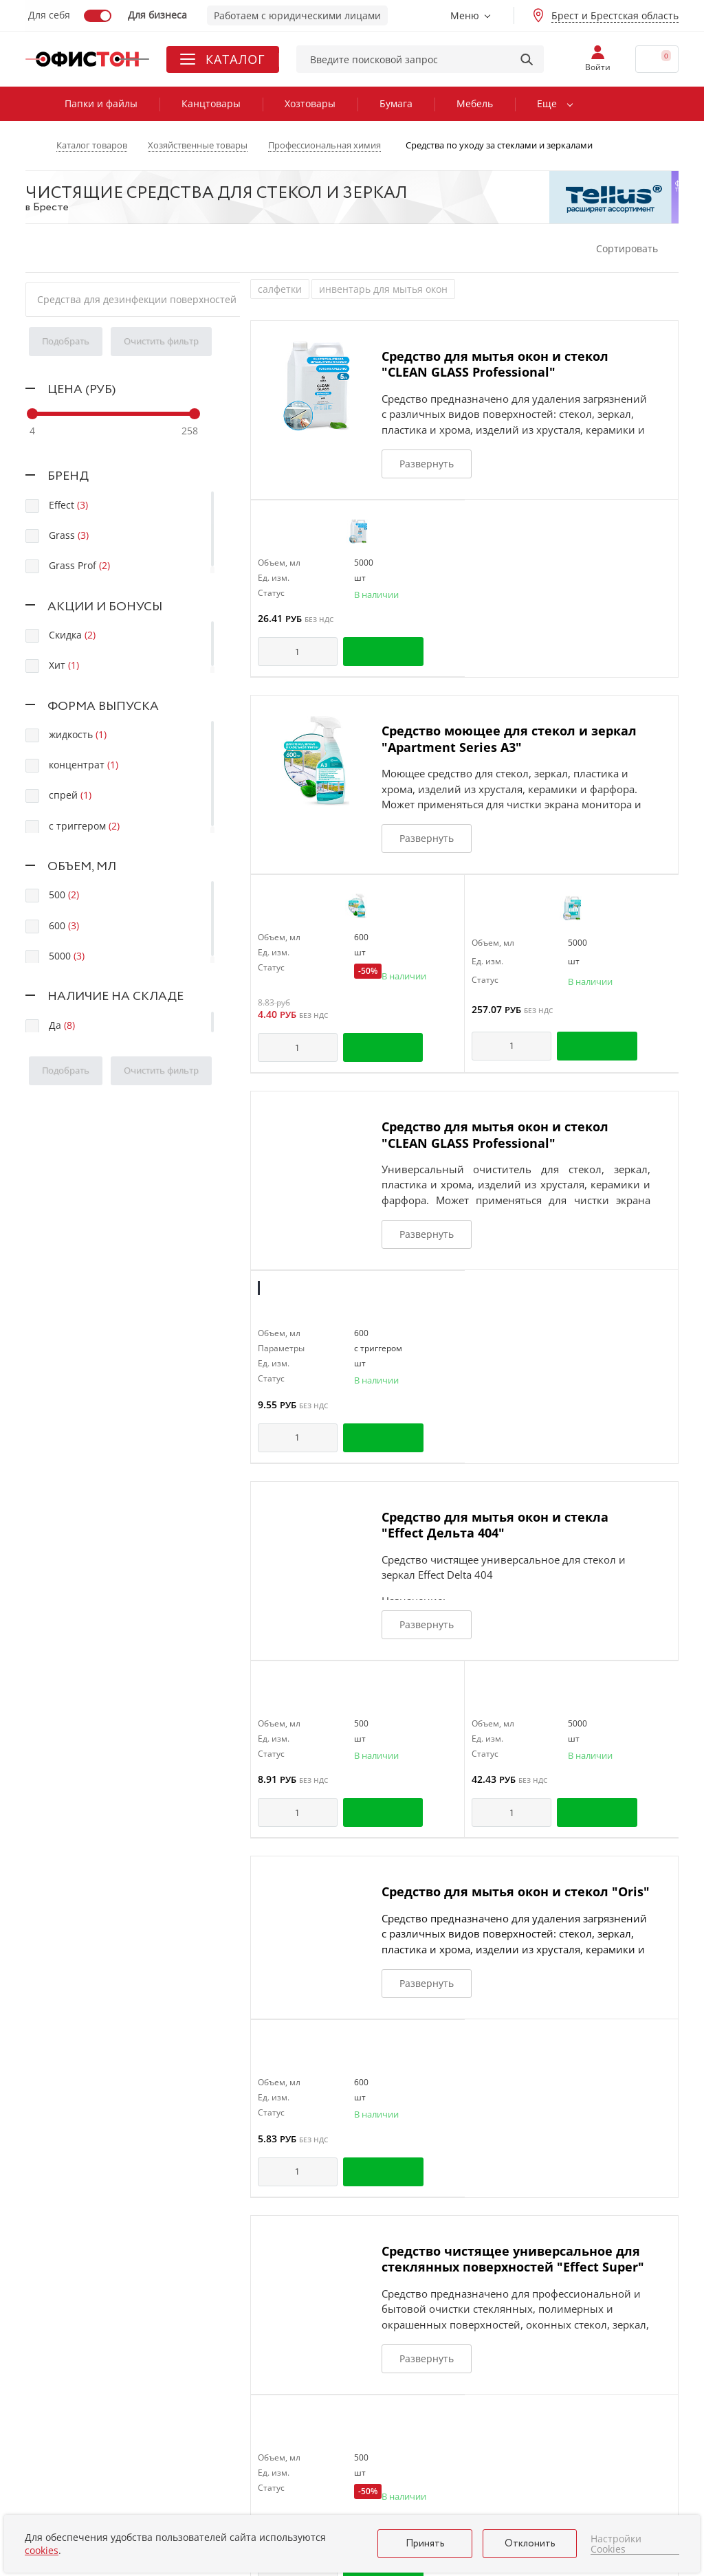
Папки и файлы (101, 103)
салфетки (280, 289)
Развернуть (426, 463)
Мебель (474, 103)
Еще (547, 103)
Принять (425, 2544)
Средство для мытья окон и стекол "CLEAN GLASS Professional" (495, 364)
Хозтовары (310, 103)
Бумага (396, 103)
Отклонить (530, 2544)
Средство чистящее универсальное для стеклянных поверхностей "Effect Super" (513, 2259)
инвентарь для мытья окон (383, 289)
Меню (464, 15)
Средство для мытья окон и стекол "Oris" (516, 1891)
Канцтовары (211, 103)
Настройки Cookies (616, 2544)
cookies (41, 2550)
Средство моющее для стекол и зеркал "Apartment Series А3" (509, 738)
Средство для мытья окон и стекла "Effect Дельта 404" (495, 1525)
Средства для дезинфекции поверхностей (136, 299)
